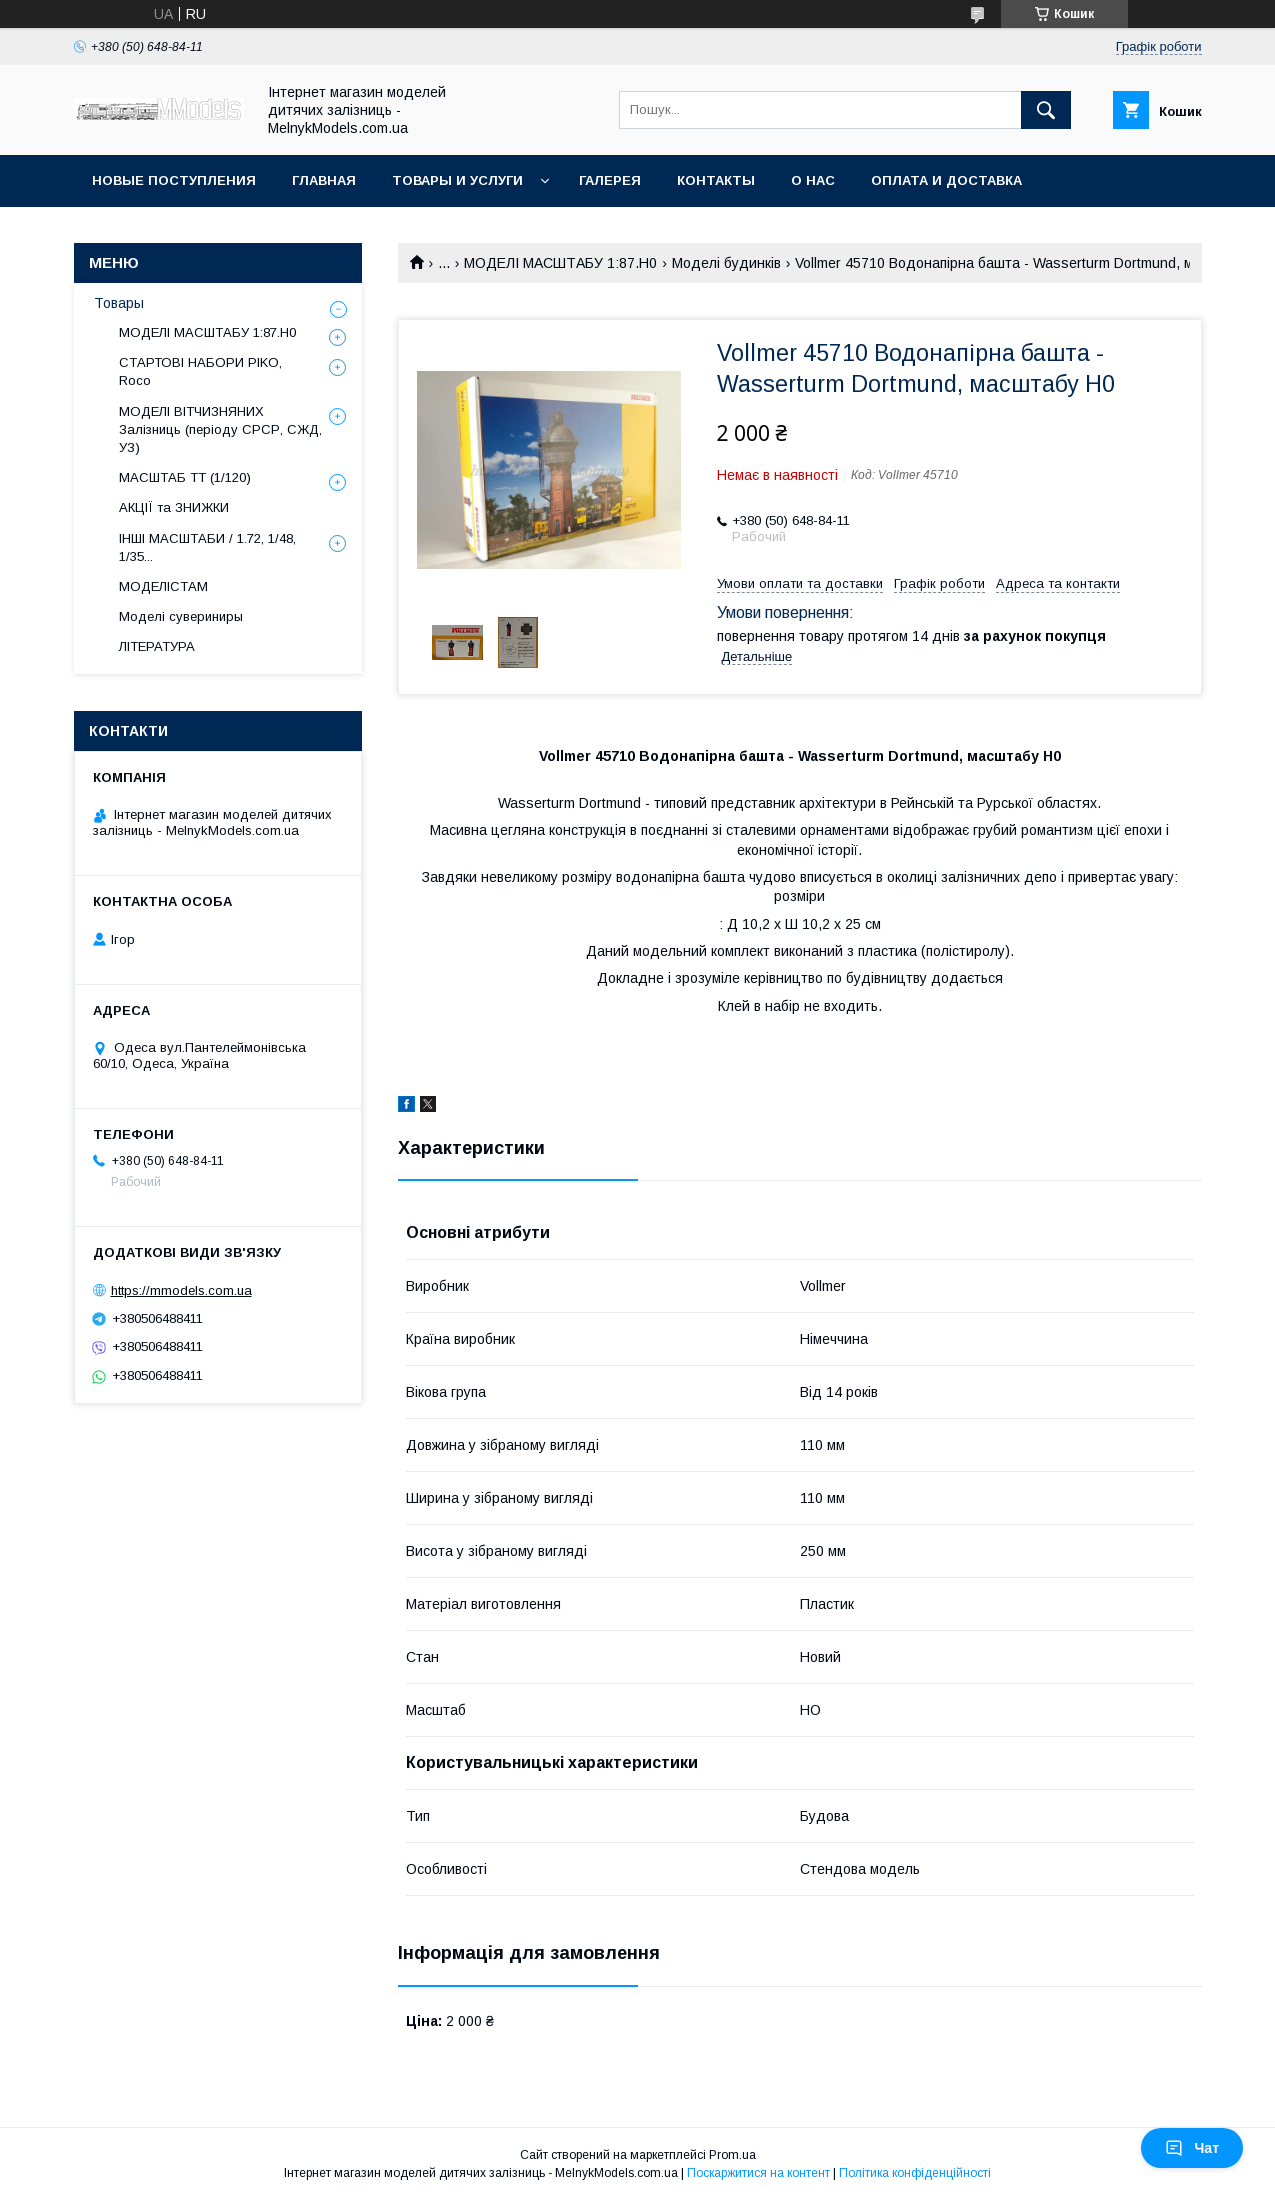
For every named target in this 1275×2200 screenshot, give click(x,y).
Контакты (716, 180)
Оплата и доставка (946, 180)
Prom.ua (732, 2155)
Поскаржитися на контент (758, 2173)
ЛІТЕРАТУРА (157, 646)
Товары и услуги (457, 180)
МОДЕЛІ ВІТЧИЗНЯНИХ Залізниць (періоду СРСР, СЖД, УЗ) (220, 429)
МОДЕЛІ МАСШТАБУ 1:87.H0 (560, 263)
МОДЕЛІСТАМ (163, 586)
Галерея (610, 180)
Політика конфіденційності (915, 2173)
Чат (1192, 2148)
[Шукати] (1046, 110)
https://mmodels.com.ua (181, 1290)
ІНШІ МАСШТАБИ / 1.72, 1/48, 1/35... (207, 547)
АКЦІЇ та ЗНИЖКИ (174, 507)
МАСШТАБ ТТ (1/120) (185, 477)
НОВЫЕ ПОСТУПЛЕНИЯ (174, 180)
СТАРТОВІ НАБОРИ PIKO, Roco (200, 371)
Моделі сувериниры (181, 616)
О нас (813, 180)
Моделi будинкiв (726, 263)
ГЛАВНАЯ (324, 180)
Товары (119, 303)
